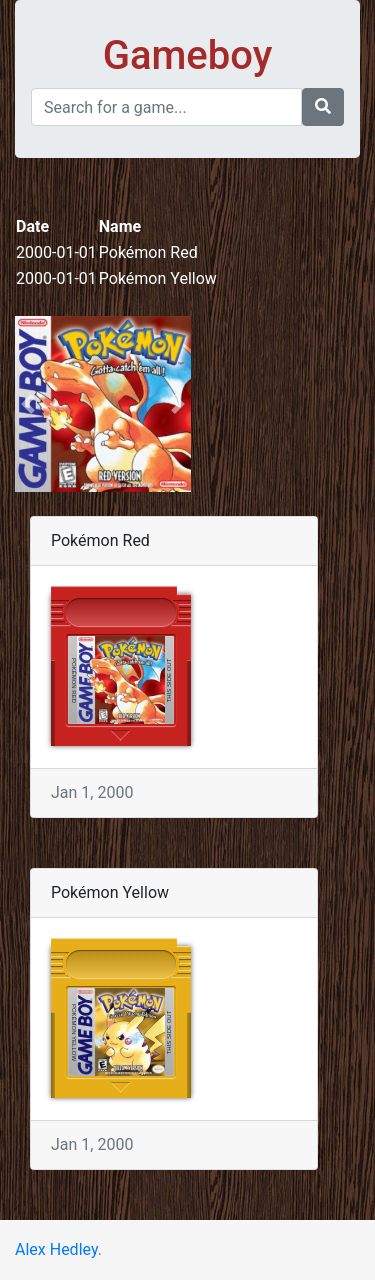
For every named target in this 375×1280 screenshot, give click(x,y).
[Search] (166, 107)
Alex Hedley (56, 1249)
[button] (28, 404)
